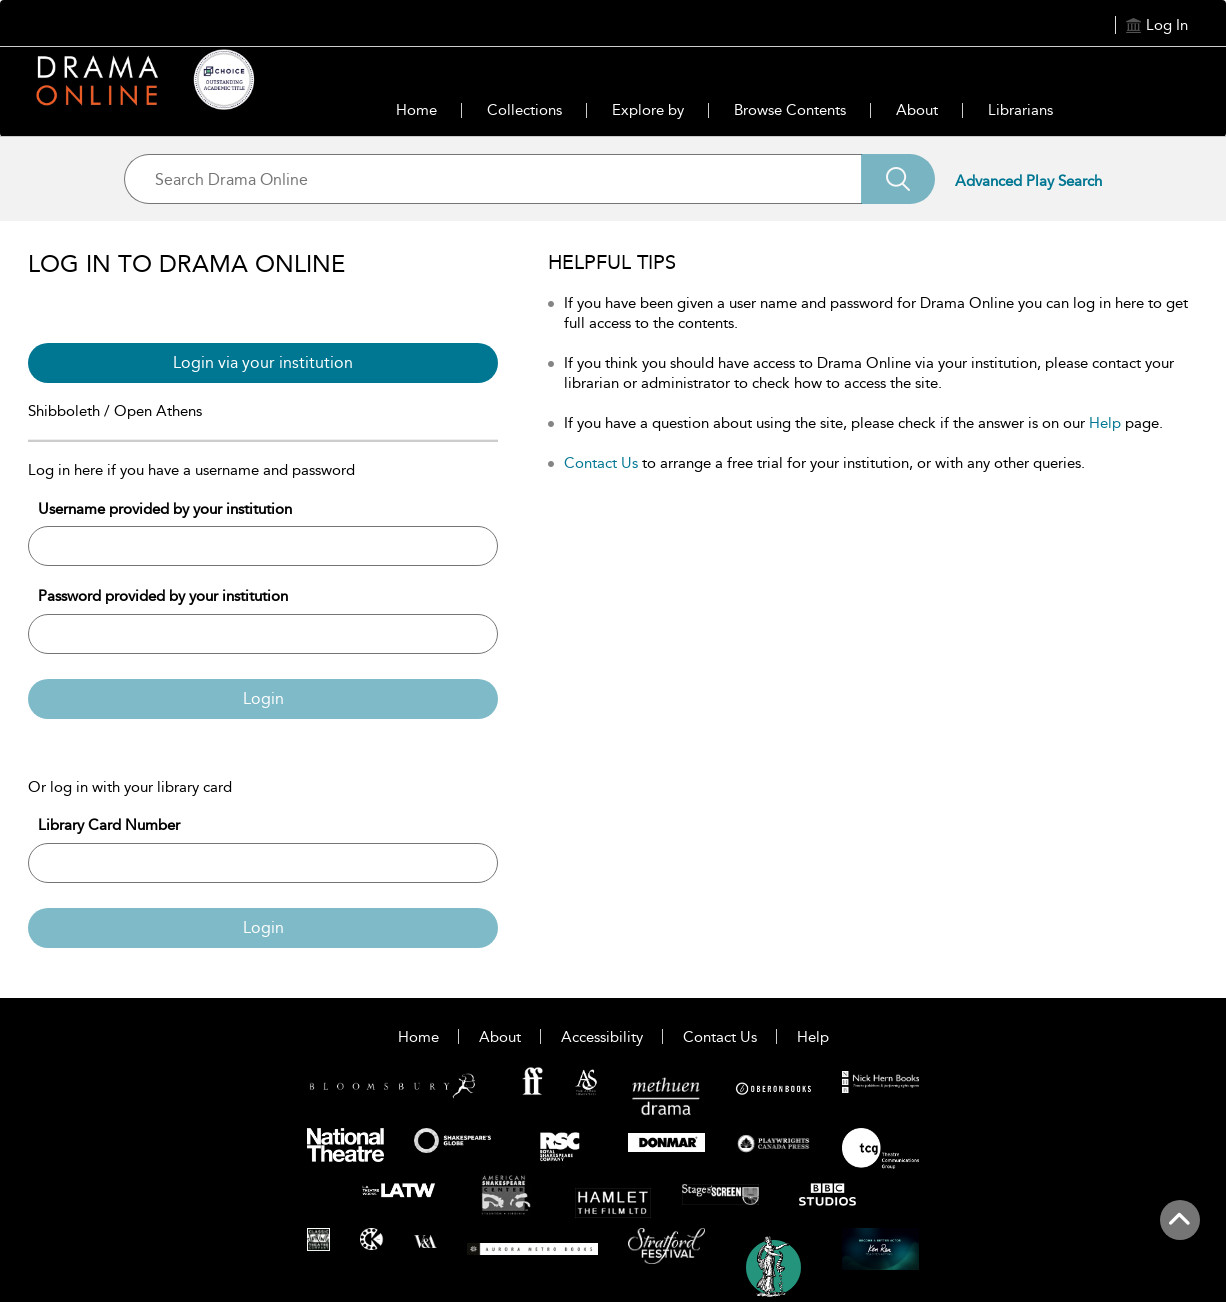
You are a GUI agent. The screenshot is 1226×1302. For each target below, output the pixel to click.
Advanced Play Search (1028, 181)
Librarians (1020, 110)
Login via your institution (263, 362)
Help (1105, 423)
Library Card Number (109, 825)
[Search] (898, 179)
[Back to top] (1179, 1231)
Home (416, 110)
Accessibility (602, 1037)
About (917, 110)
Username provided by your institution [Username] (165, 509)
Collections (524, 110)
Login (263, 698)
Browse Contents (790, 110)
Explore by (648, 110)
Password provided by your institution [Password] (163, 596)
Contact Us (601, 463)
